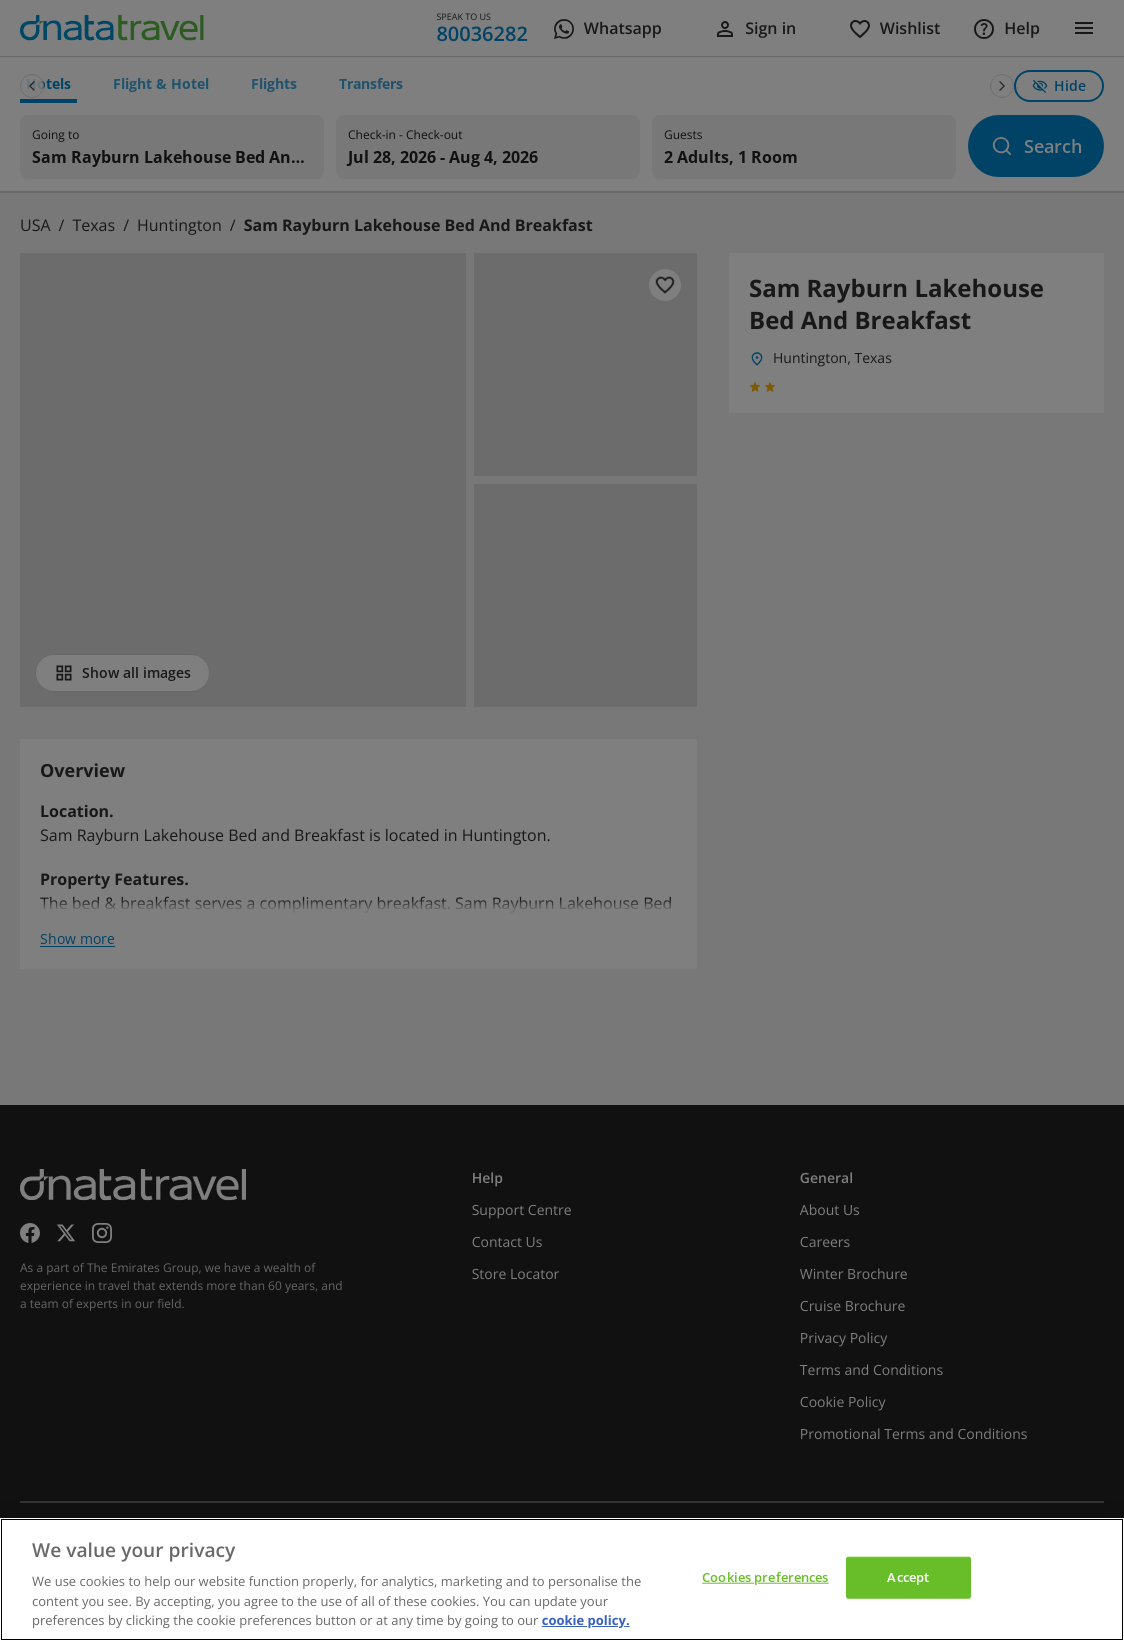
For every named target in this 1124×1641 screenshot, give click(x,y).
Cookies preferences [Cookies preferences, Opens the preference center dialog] (765, 1577)
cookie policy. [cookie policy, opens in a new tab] (586, 1620)
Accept (908, 1577)
